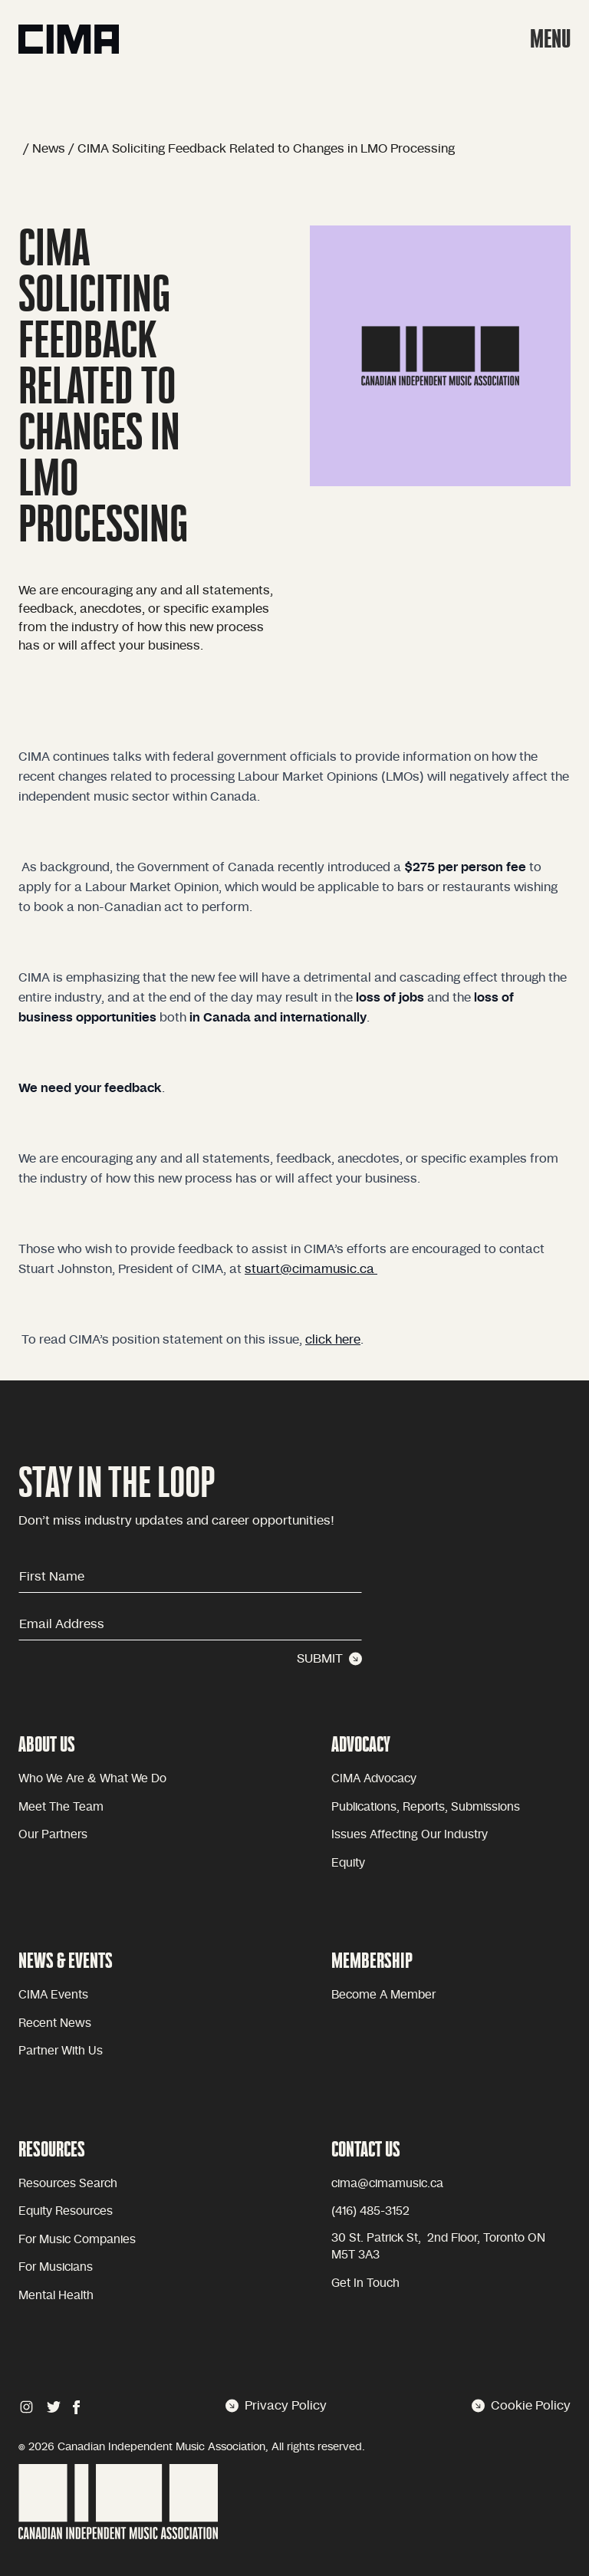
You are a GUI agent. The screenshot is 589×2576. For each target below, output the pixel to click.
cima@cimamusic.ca (387, 2183)
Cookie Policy (521, 2406)
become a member (383, 1995)
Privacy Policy (276, 2406)
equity (348, 1863)
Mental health (56, 2295)
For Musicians (55, 2267)
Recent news (54, 2023)
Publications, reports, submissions (425, 1807)
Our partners (52, 1835)
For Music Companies (77, 2239)
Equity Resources (65, 2211)
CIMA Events (53, 1995)
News (48, 149)
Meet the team (61, 1807)
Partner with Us (60, 2051)
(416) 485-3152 (370, 2211)
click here (332, 1340)
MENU (550, 38)
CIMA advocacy (373, 1779)
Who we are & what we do (92, 1779)
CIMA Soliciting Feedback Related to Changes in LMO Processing (266, 149)
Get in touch (365, 2283)
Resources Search (67, 2183)
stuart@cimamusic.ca (311, 1269)
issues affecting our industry (409, 1835)
